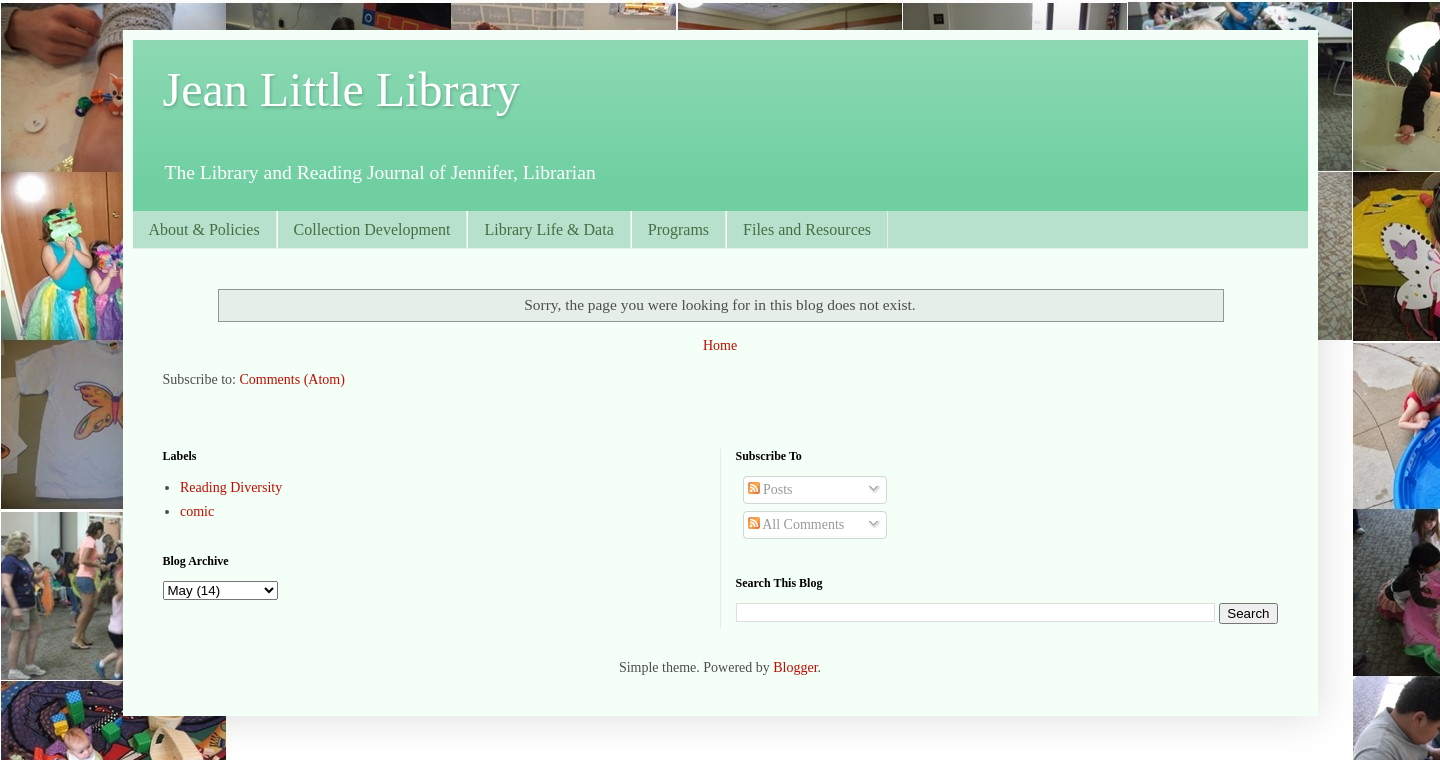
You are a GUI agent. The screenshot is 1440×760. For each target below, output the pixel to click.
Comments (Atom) (292, 379)
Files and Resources (807, 229)
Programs (678, 229)
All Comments (796, 524)
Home (720, 345)
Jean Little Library (341, 89)
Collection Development (372, 229)
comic (197, 511)
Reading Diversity (231, 487)
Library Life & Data (548, 229)
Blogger (795, 667)
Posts (770, 489)
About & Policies (204, 229)
